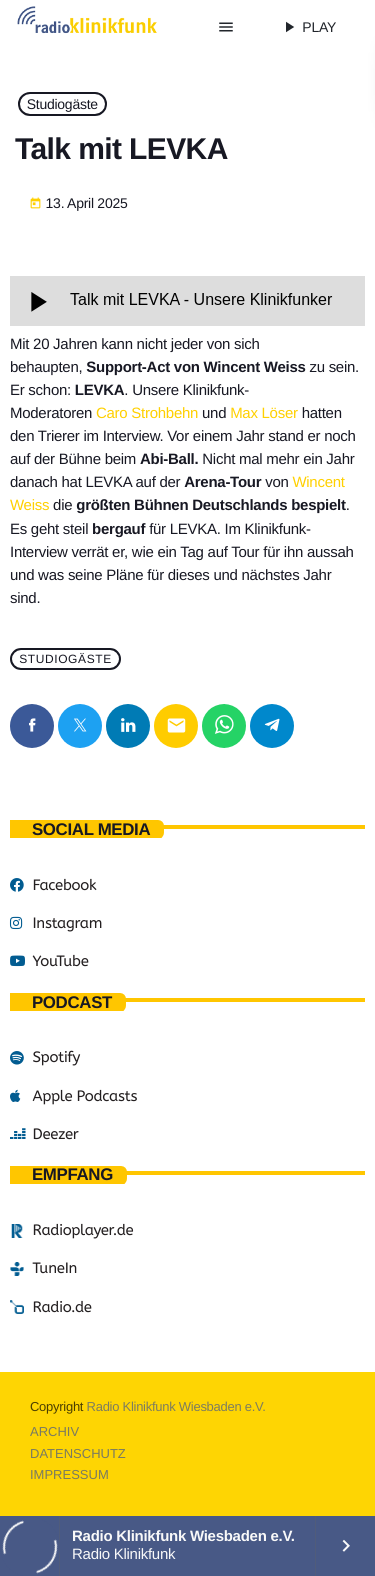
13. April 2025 (78, 204)
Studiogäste (62, 104)
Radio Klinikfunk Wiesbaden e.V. (176, 1406)
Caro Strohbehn (147, 413)
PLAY (308, 27)
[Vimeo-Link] (105, 27)
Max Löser (264, 413)
